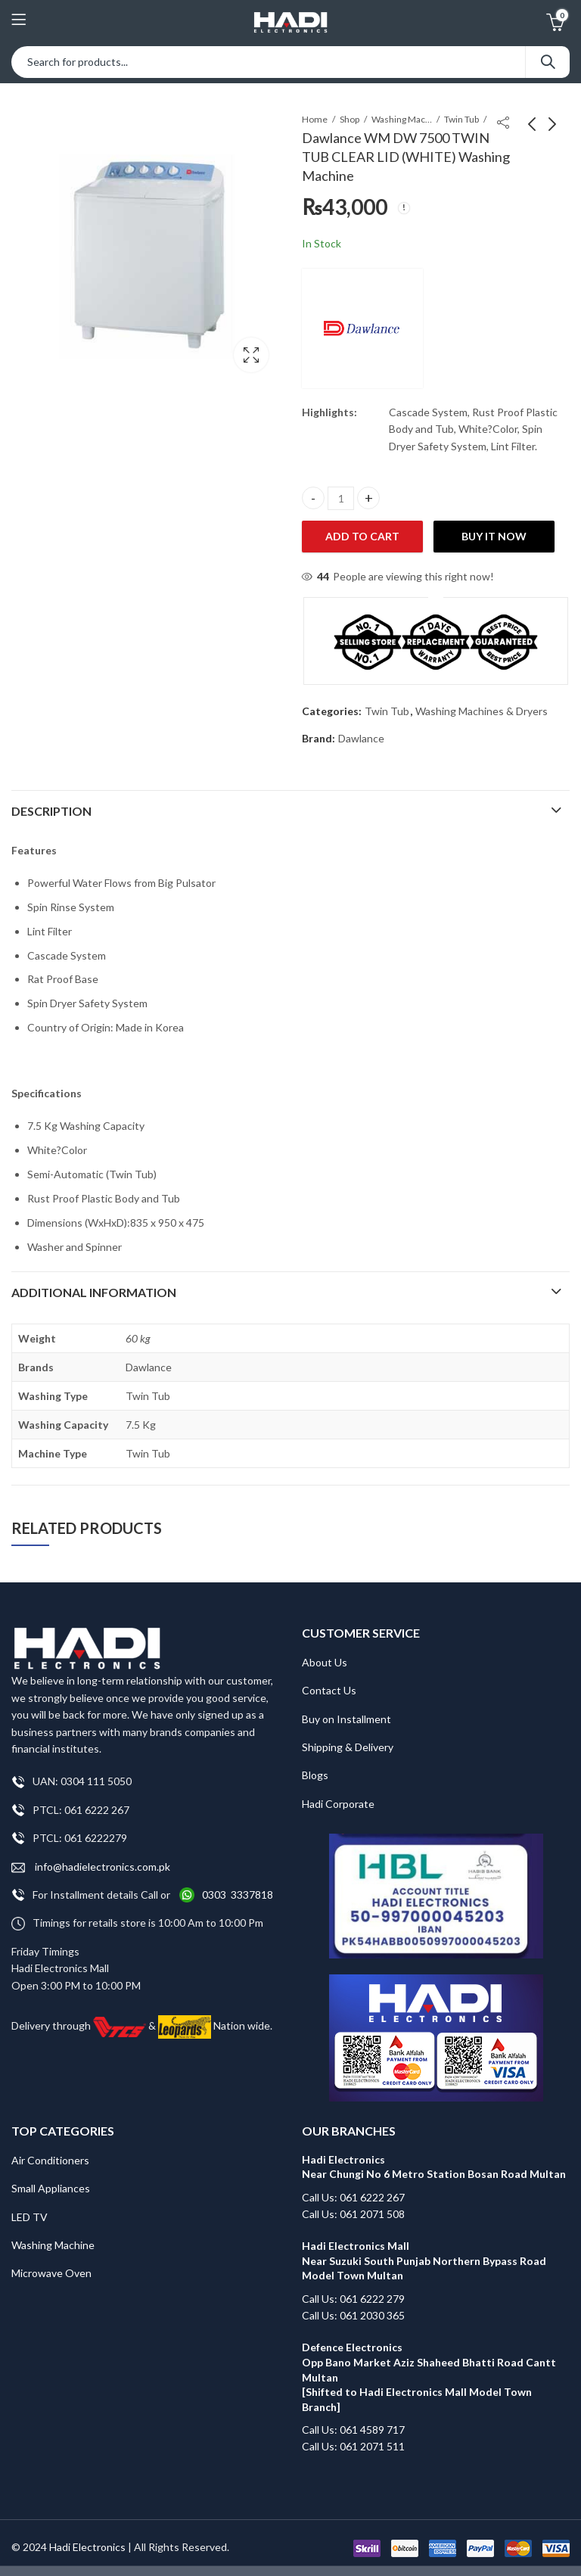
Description (51, 811)
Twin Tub (461, 119)
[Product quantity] (341, 498)
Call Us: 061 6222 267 (353, 2197)
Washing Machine (53, 2244)
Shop (349, 119)
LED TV (29, 2216)
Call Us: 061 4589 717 (353, 2429)
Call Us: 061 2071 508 (353, 2213)
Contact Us (329, 1690)
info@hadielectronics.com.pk (90, 1867)
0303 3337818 (237, 1894)
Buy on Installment (346, 1719)
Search (548, 62)
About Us (324, 1662)
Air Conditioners (50, 2160)
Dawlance (361, 738)
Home (315, 119)
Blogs (315, 1775)
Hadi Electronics (87, 2546)
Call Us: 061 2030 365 (353, 2315)
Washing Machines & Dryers (401, 119)
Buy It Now (494, 536)
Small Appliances (50, 2188)
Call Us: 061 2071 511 (353, 2446)
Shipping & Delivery (347, 1747)
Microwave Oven (51, 2272)
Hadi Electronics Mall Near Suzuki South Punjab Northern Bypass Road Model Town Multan (424, 2260)
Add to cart (362, 536)
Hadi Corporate (338, 1803)
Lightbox (251, 355)
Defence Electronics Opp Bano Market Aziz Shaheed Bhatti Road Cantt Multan (430, 2362)
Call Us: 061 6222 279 (353, 2298)
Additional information (93, 1292)
